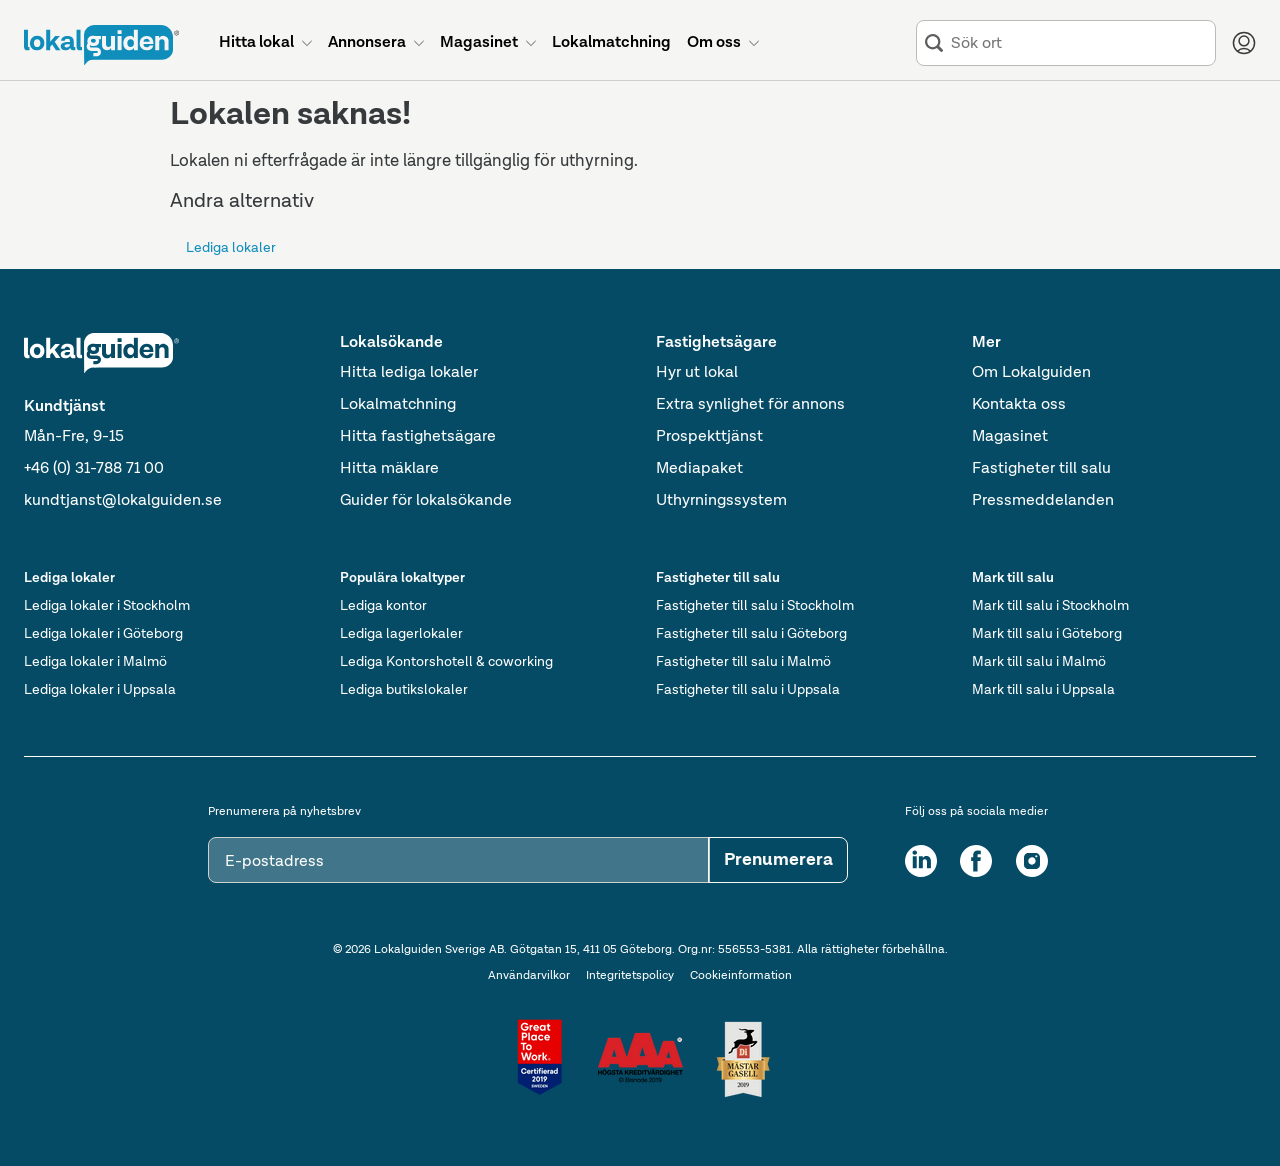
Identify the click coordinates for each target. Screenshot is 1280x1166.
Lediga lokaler (231, 248)
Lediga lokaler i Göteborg (103, 634)
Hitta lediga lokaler (409, 373)
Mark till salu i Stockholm (1050, 606)
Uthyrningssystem (721, 501)
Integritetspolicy (630, 976)
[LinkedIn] (921, 861)
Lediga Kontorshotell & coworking (446, 662)
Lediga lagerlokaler (401, 634)
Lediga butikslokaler (404, 690)
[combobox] (1079, 43)
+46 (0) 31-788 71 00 (94, 469)
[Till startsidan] (101, 45)
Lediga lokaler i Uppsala (100, 690)
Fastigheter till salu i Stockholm (755, 606)
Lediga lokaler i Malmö (95, 662)
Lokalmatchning (398, 405)
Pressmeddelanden (1043, 501)
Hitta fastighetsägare (418, 437)
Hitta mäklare (389, 469)
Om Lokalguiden (1031, 373)
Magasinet (1010, 437)
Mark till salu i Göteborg (1047, 634)
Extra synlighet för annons (750, 405)
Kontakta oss (1019, 405)
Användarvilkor (529, 976)
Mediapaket (699, 469)
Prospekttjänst (709, 437)
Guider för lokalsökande (426, 501)
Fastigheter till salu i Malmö (743, 662)
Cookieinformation (741, 976)
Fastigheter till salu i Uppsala (748, 690)
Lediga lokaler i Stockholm (107, 606)
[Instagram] (1032, 861)
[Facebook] (976, 861)
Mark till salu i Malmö (1039, 662)
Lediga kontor (383, 606)
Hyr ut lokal (697, 373)
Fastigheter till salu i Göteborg (751, 634)
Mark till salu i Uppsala (1043, 690)
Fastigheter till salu (1041, 469)
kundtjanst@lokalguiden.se (123, 501)
